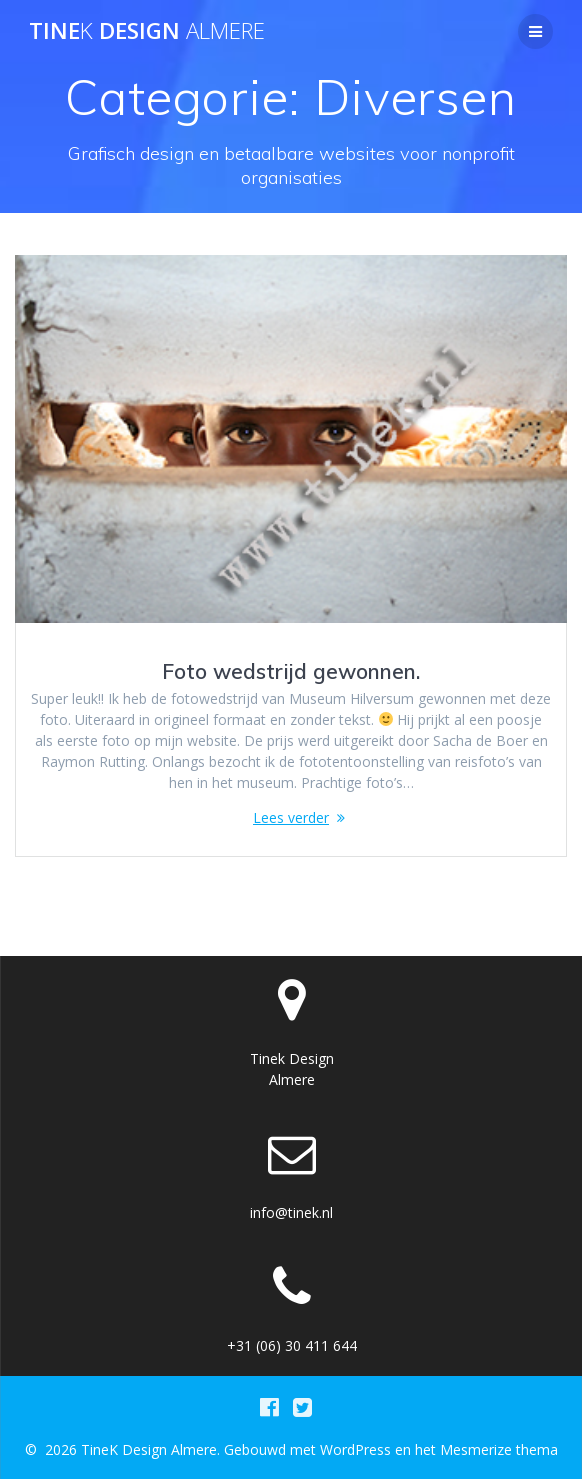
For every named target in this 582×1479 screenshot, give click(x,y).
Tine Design (147, 31)
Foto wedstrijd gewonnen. (291, 671)
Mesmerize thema (499, 1449)
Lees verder (291, 817)
